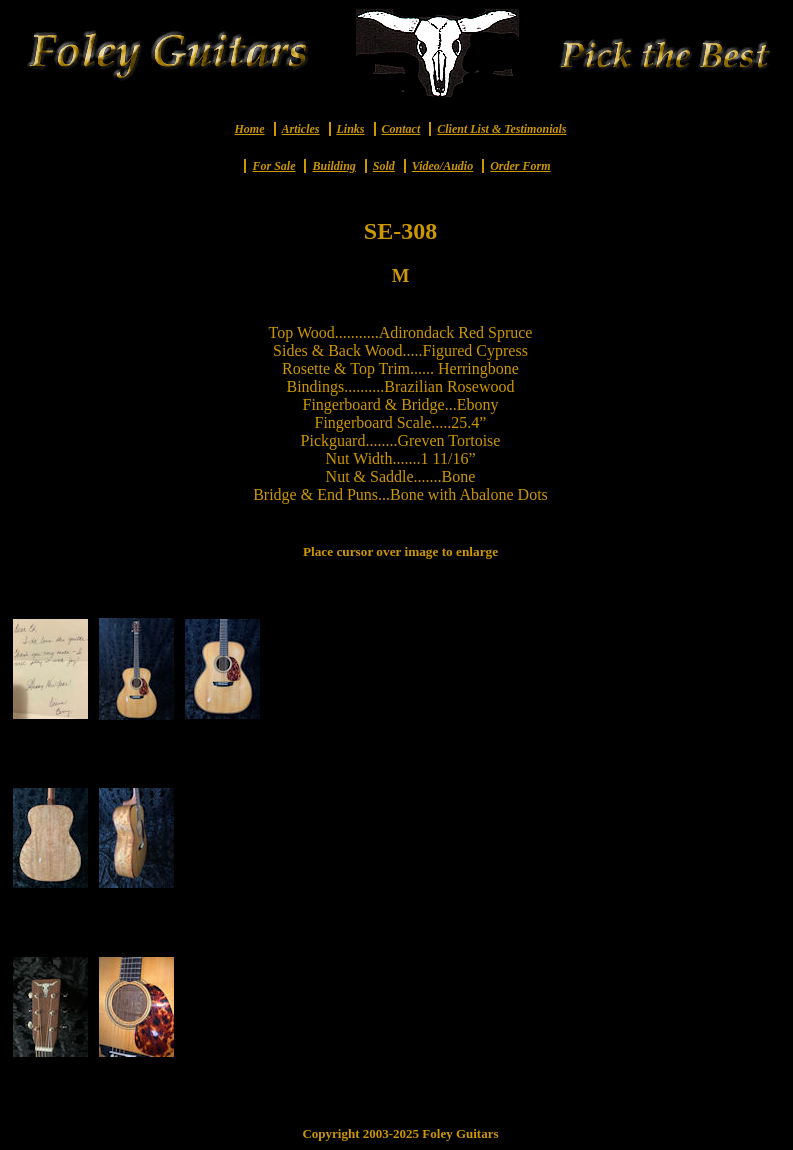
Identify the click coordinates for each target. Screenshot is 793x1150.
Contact (401, 129)
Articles (301, 129)
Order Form (520, 166)
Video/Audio (442, 166)
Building (333, 166)
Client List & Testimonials (501, 129)
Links (351, 129)
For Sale (273, 166)
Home (250, 129)
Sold (384, 166)
